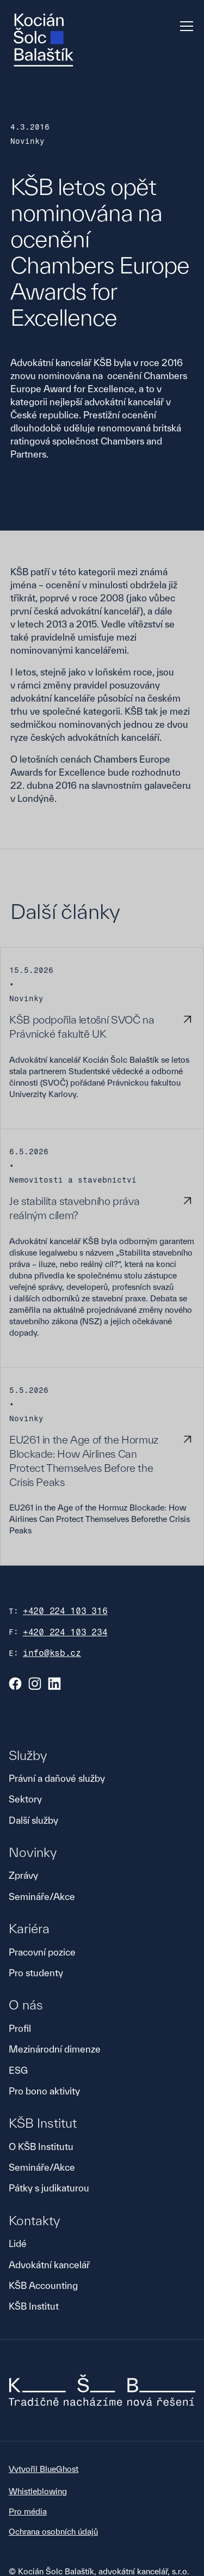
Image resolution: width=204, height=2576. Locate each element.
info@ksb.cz (52, 1653)
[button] (184, 26)
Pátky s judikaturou (49, 2188)
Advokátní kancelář (49, 2265)
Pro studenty (36, 1973)
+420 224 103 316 (65, 1611)
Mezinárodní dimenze (55, 2049)
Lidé (18, 2243)
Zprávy (23, 1875)
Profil (20, 2028)
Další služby (33, 1820)
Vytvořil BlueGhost (43, 2469)
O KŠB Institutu (41, 2146)
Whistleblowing (38, 2491)
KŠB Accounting (43, 2285)
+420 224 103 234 (65, 1632)
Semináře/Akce (42, 1896)
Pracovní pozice (42, 1952)
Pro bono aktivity (44, 2091)
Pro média (28, 2511)
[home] (43, 40)
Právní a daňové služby (57, 1778)
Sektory (25, 1799)
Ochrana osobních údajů (53, 2531)
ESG (18, 2070)
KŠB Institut (34, 2306)
